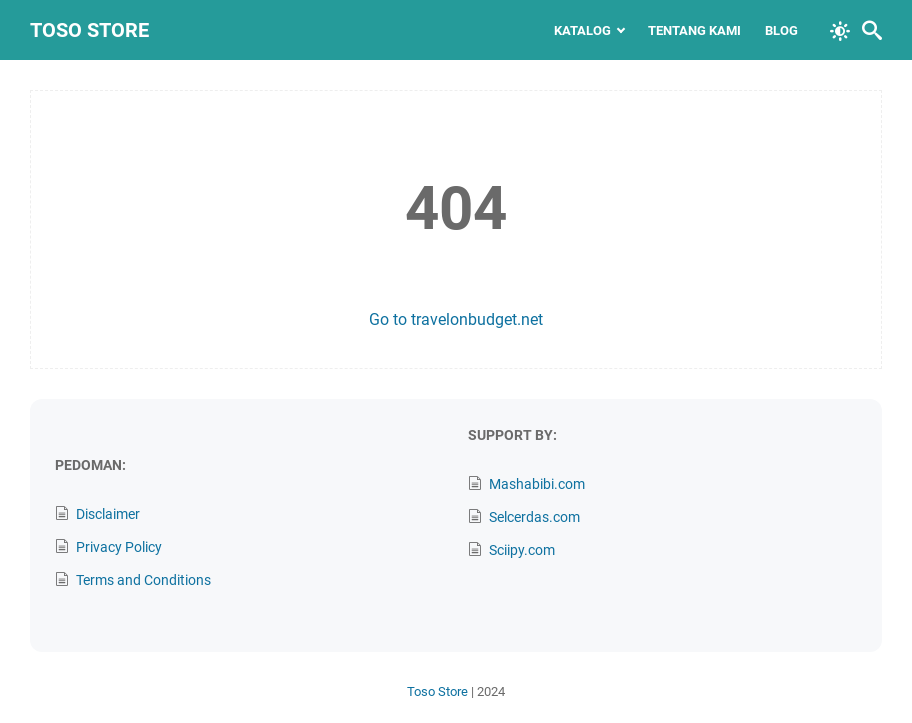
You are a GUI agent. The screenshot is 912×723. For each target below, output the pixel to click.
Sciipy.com (522, 550)
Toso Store (89, 30)
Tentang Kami (694, 30)
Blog (781, 30)
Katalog (582, 30)
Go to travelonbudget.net (456, 319)
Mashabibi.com (537, 484)
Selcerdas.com (534, 517)
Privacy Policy (119, 547)
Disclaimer (108, 514)
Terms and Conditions (143, 580)
